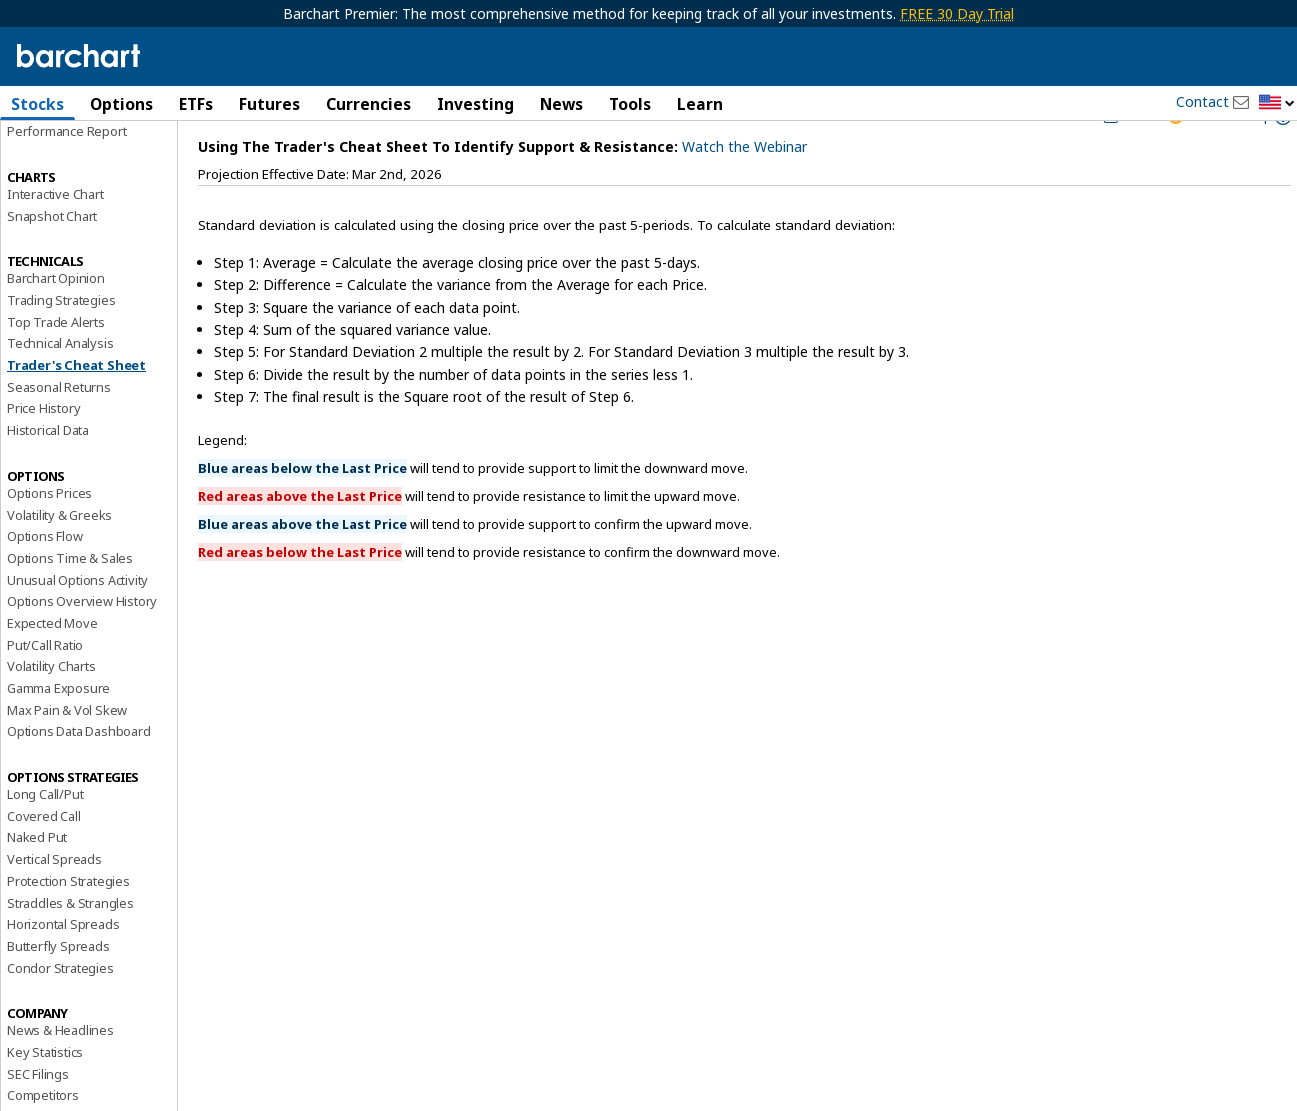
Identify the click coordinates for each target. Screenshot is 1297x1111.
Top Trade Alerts (56, 369)
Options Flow (45, 584)
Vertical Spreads (54, 907)
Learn (700, 104)
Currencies (368, 104)
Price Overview (51, 157)
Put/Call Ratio (45, 692)
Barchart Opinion (56, 326)
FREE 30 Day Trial (957, 13)
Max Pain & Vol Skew (67, 757)
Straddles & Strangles (70, 950)
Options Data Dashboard (79, 779)
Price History (43, 456)
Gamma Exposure (58, 735)
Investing (475, 104)
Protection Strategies (68, 928)
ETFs (196, 104)
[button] (1277, 103)
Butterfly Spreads (58, 993)
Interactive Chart (55, 241)
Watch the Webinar (744, 193)
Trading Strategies (61, 347)
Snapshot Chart (52, 263)
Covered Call (44, 863)
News (561, 104)
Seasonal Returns (59, 434)
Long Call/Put (45, 842)
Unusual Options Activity (77, 627)
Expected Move (52, 670)
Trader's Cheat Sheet (76, 413)
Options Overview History (82, 649)
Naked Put (37, 885)
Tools (630, 104)
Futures (269, 104)
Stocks (37, 104)
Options (121, 104)
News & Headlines (60, 1078)
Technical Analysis (60, 391)
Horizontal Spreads (63, 972)
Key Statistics (45, 1099)
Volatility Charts (51, 714)
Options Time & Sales (70, 605)
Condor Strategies (60, 1015)
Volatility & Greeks (59, 562)
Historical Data (48, 478)
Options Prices (49, 540)
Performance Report (66, 179)
